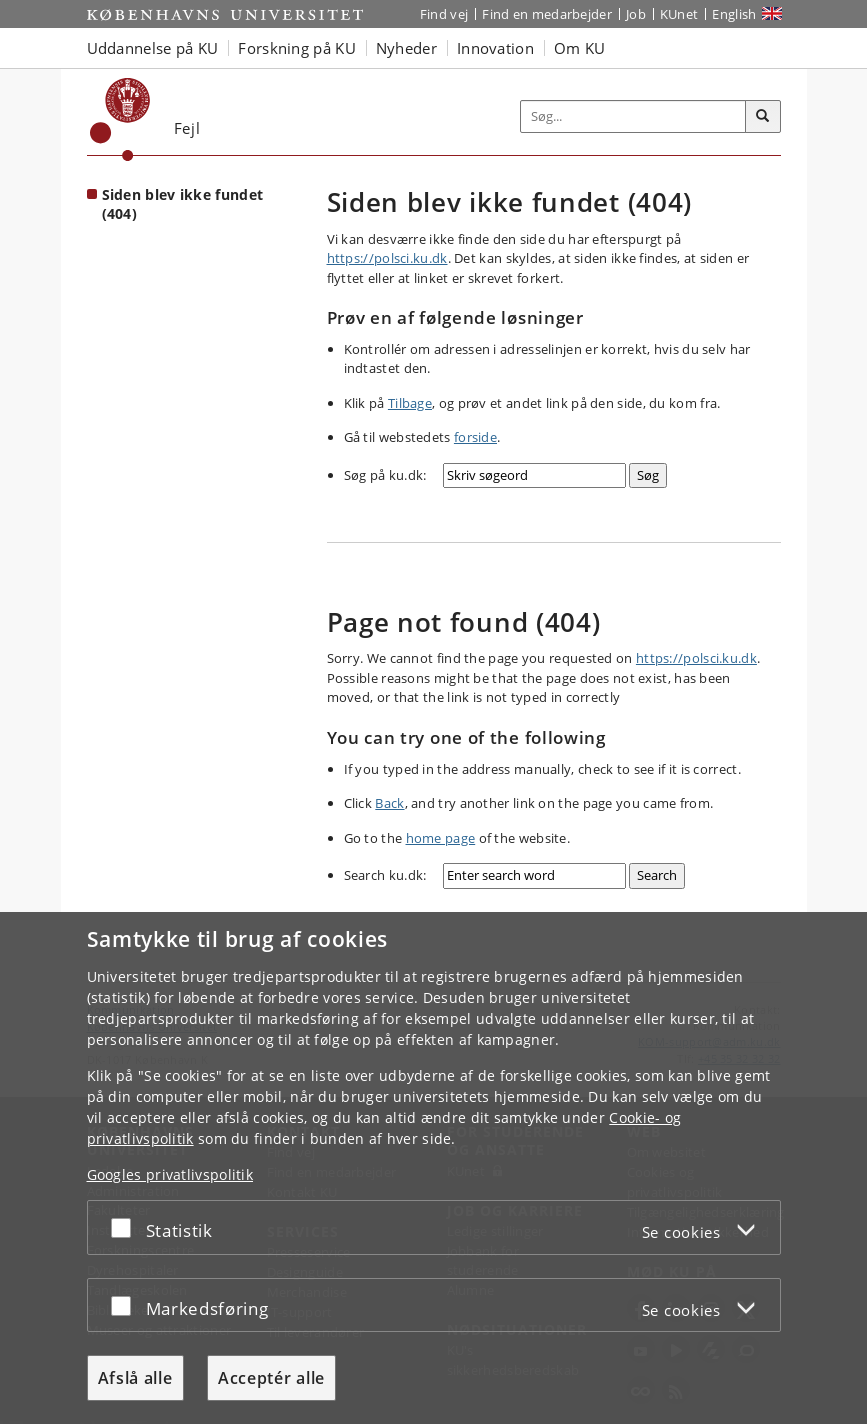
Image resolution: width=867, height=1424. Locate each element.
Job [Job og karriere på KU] (636, 14)
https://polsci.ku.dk (387, 258)
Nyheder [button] (406, 48)
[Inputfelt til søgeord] (633, 116)
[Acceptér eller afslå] (126, 1227)
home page (441, 838)
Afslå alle (135, 1378)
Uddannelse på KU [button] (153, 48)
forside (475, 437)
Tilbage (410, 403)
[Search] (657, 876)
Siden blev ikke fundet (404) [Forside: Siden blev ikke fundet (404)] (183, 204)
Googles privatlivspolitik (170, 1174)
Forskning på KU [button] (297, 48)
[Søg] (763, 117)
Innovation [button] (495, 48)
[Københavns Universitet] (120, 119)
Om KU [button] (580, 48)
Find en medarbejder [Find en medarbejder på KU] (547, 14)
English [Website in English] (734, 14)
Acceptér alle (271, 1378)
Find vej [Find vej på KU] (444, 14)
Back (389, 803)
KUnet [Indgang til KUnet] (679, 14)
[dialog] (433, 1168)
